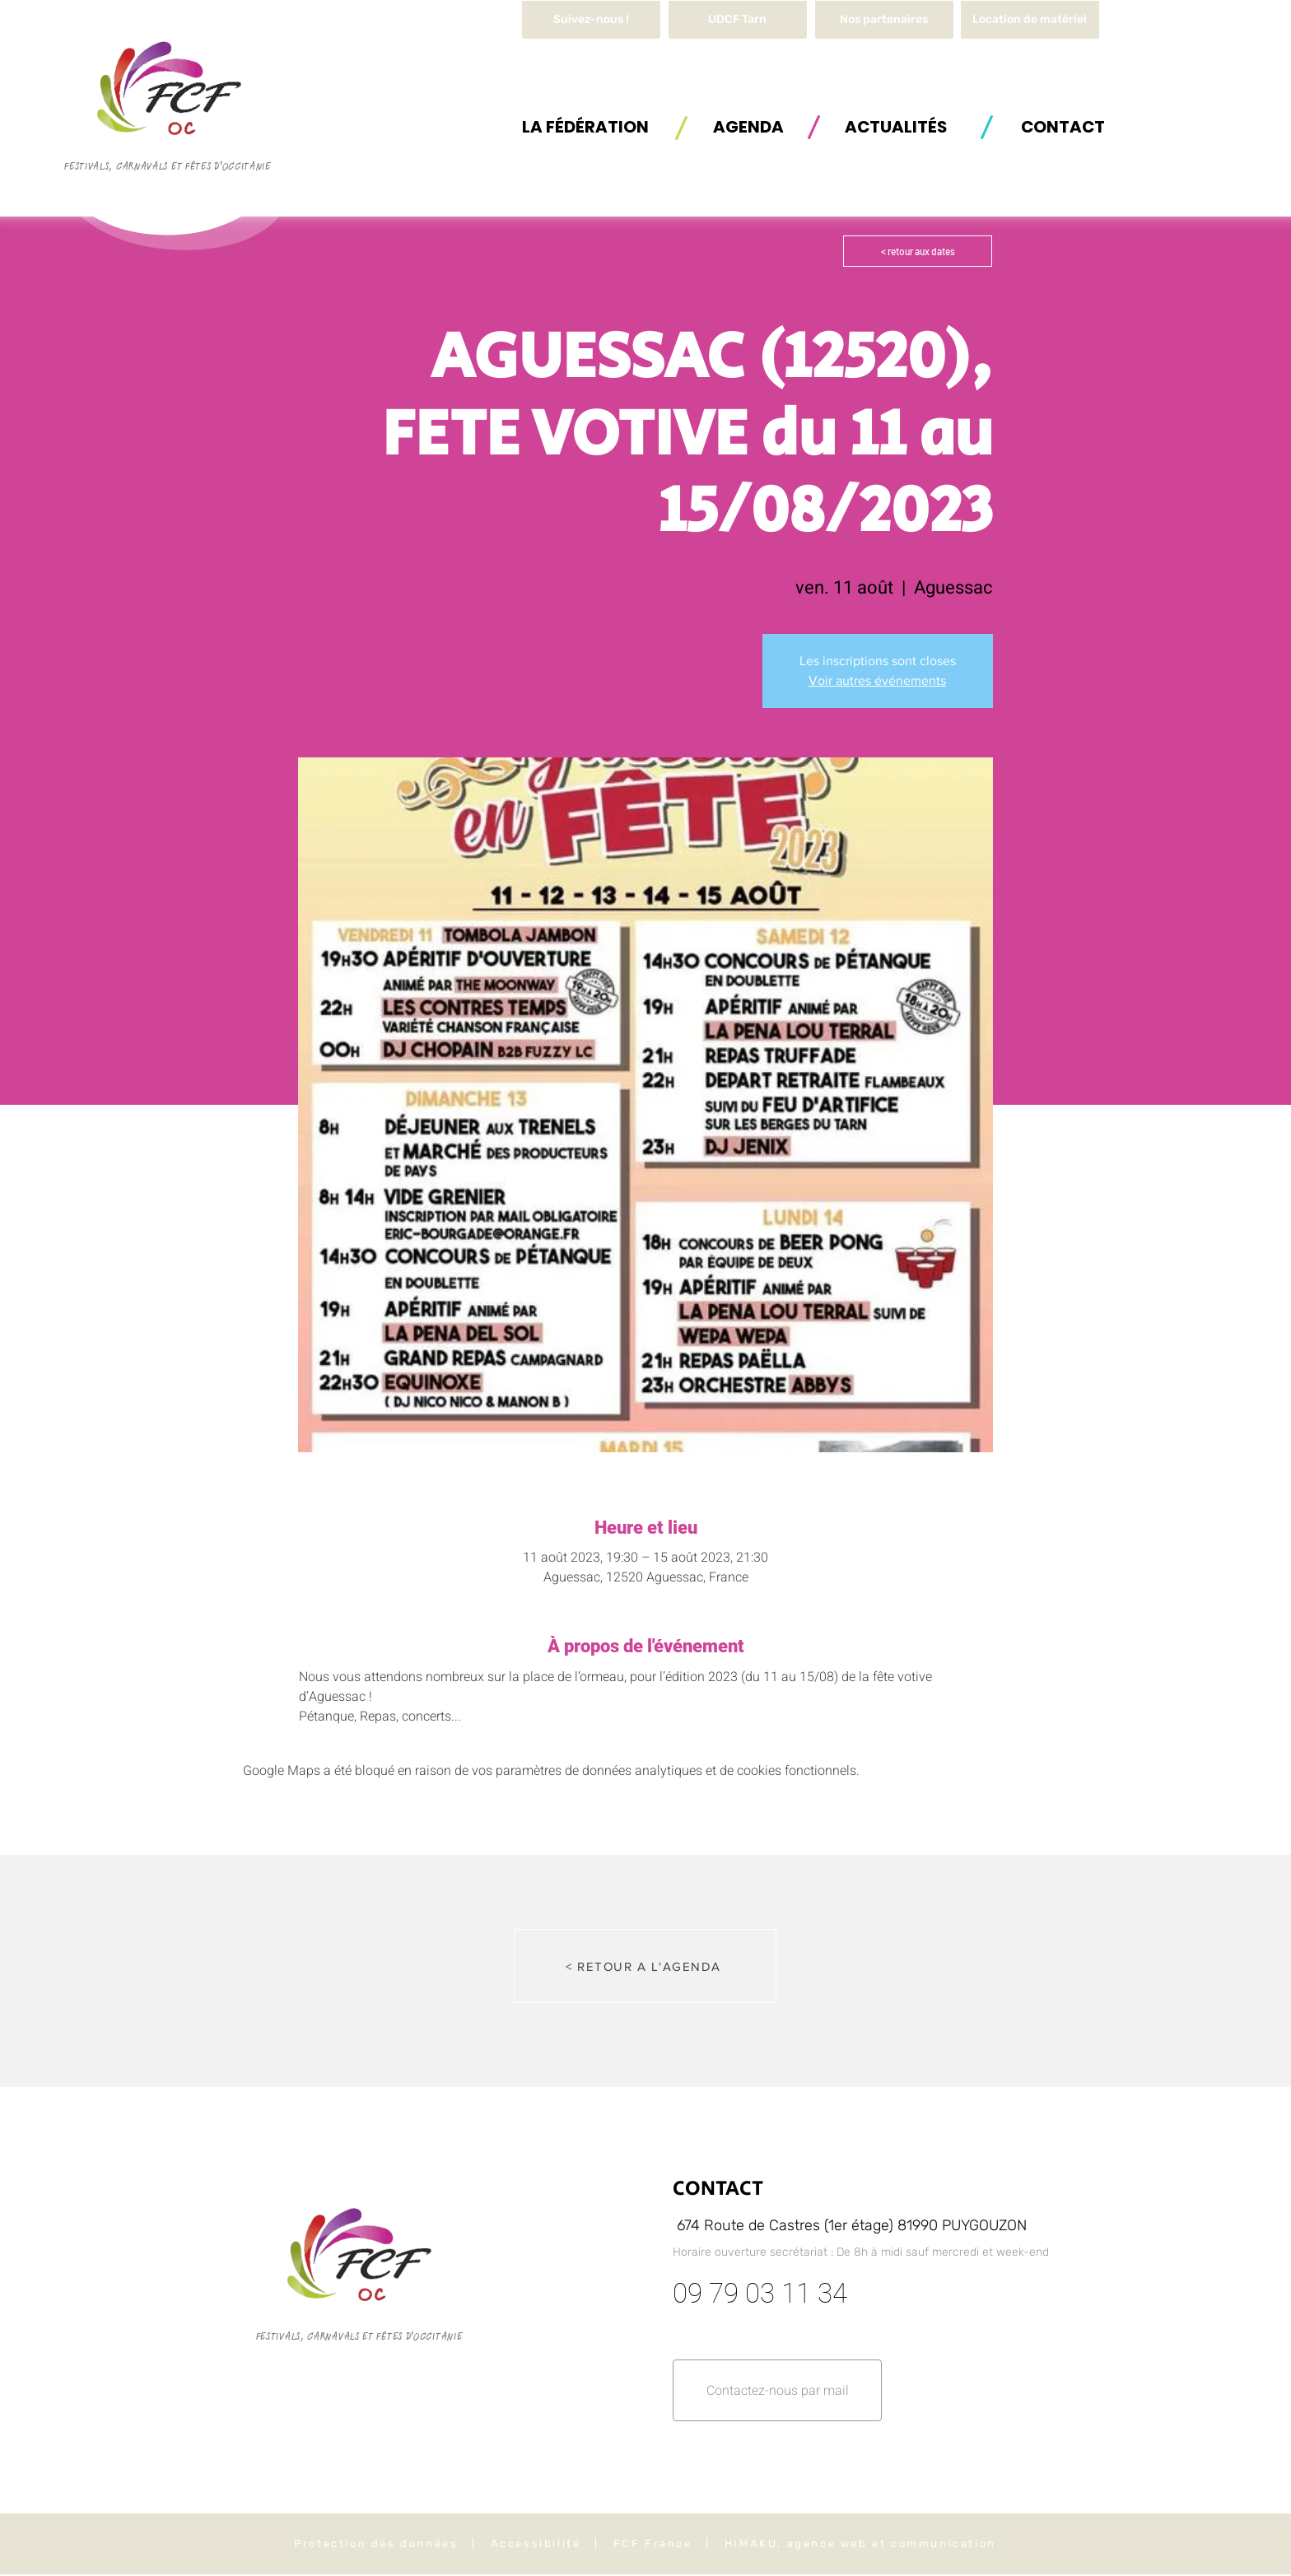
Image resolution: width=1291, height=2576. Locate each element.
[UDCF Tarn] (738, 20)
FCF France (652, 2543)
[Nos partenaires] (884, 20)
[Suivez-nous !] (591, 20)
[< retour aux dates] (917, 251)
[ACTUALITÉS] (896, 126)
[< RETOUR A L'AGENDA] (645, 1966)
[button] (1030, 20)
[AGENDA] (748, 126)
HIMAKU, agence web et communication (860, 2543)
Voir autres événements (877, 680)
